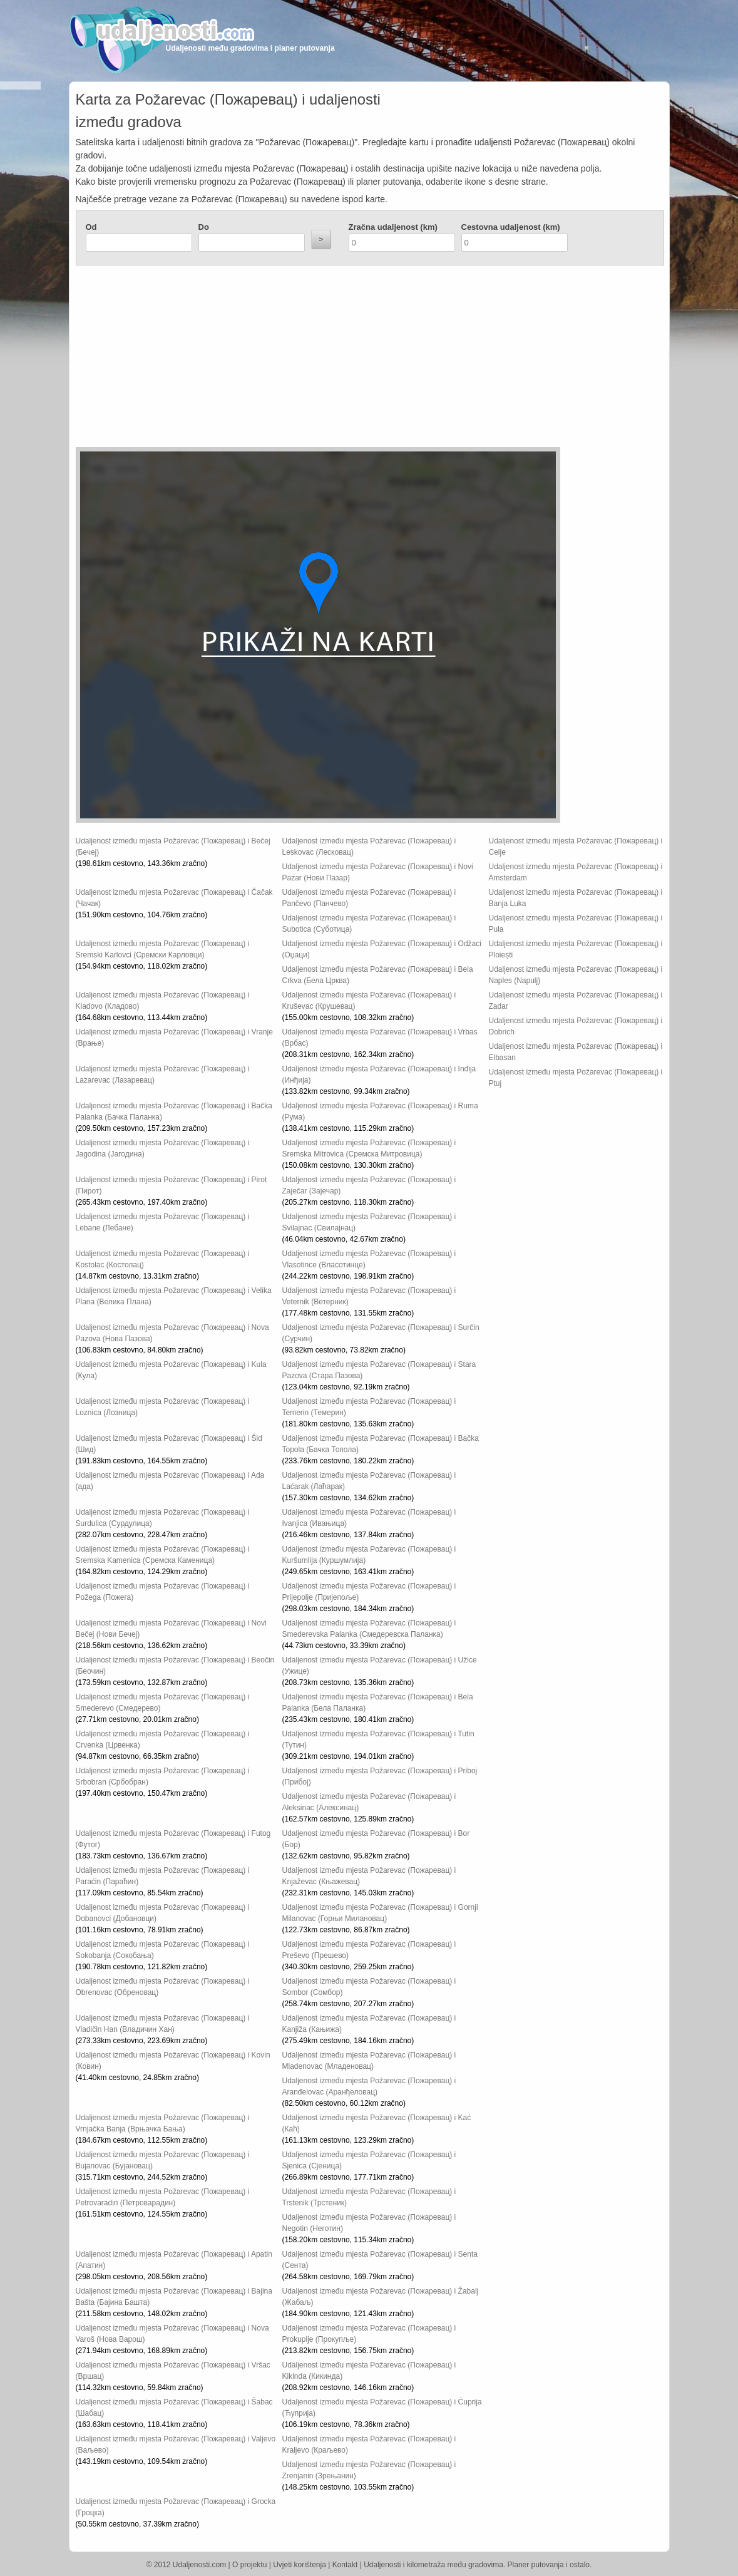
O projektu (249, 2564)
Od (91, 227)
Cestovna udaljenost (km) (510, 227)
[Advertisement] (295, 359)
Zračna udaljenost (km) (393, 227)
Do (203, 227)
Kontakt (345, 2564)
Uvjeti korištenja (299, 2564)
